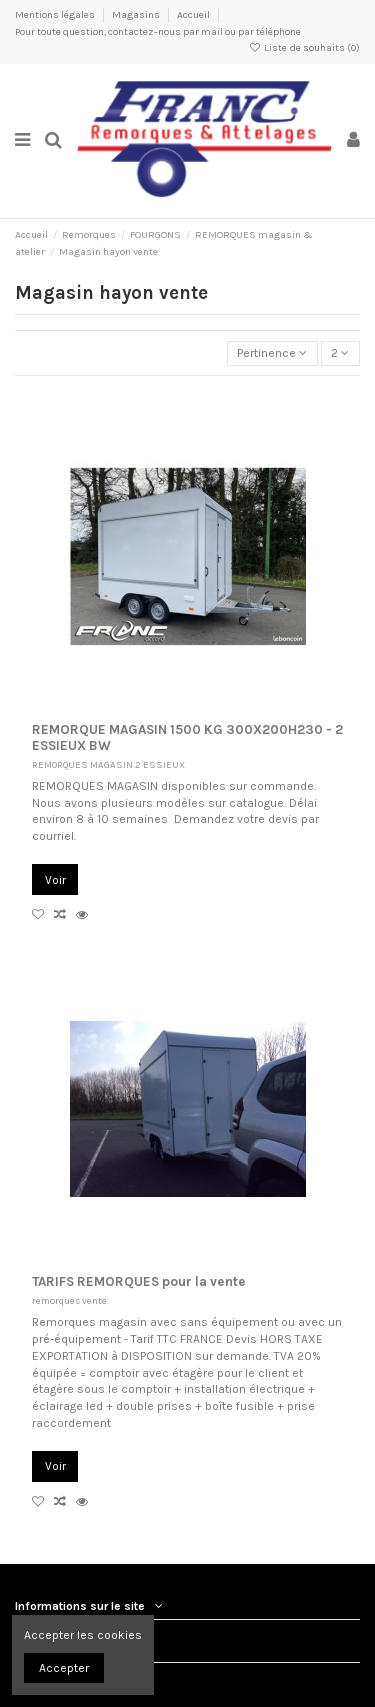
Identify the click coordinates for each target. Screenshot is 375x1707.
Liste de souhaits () (304, 48)
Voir (55, 880)
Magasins (137, 15)
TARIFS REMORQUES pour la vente (139, 1281)
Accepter (64, 1668)
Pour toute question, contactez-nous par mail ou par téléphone (158, 32)
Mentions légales (56, 15)
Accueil (193, 15)
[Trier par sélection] (272, 353)
